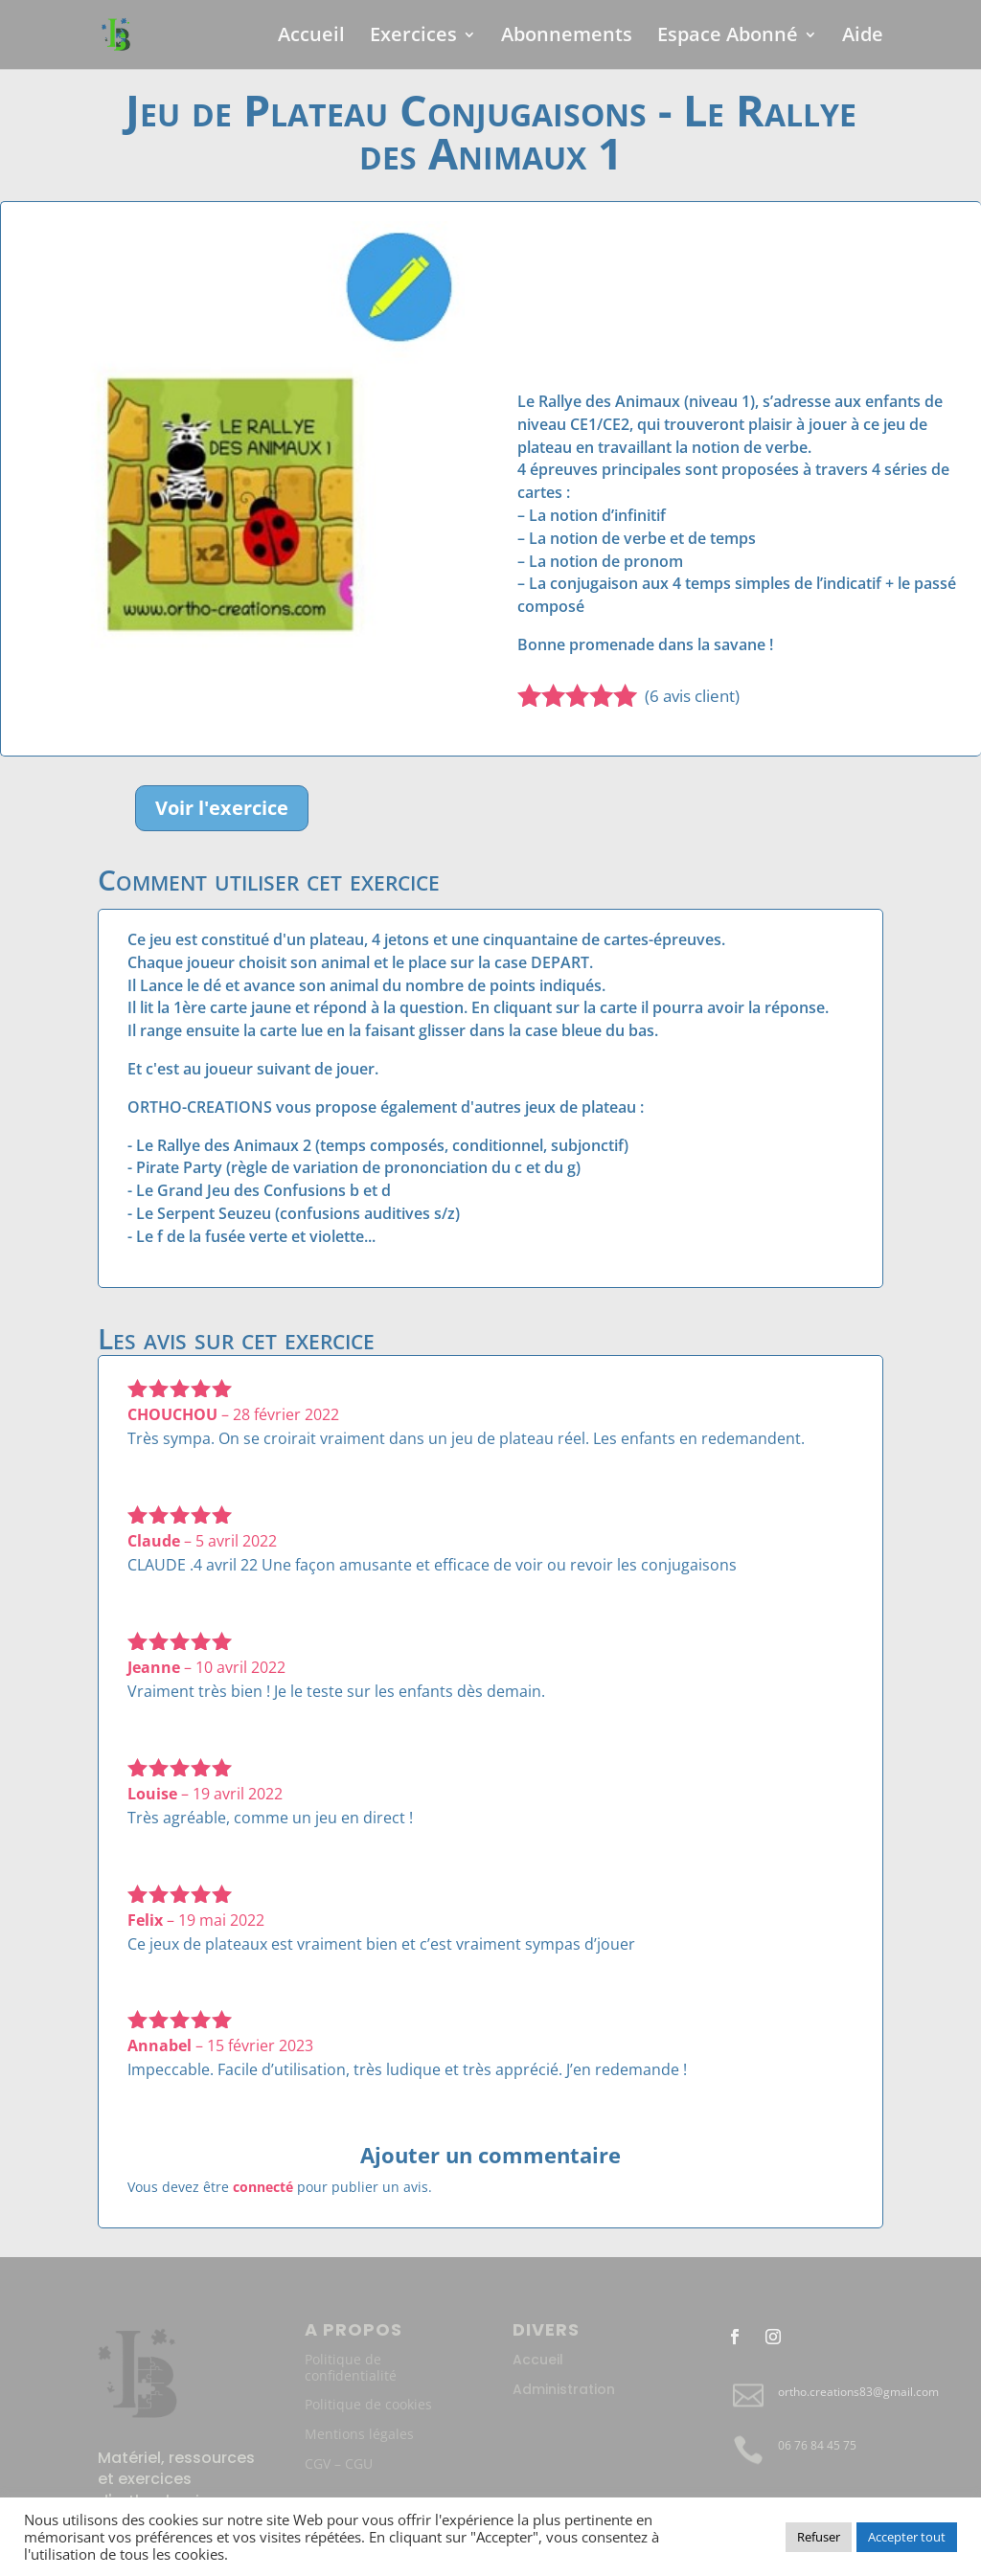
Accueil (311, 37)
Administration (564, 2389)
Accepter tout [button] (907, 2536)
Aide (862, 37)
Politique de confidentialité (351, 2367)
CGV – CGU (339, 2463)
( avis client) (692, 696)
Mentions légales (359, 2434)
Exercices (413, 37)
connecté (263, 2187)
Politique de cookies (368, 2404)
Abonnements (566, 37)
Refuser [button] (818, 2536)
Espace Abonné (727, 37)
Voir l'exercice (221, 808)
